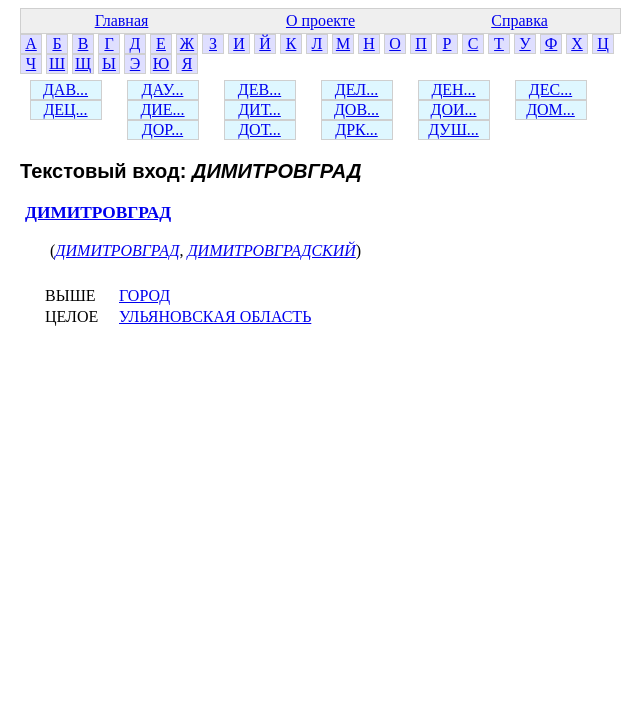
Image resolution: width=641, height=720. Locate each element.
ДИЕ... (162, 109)
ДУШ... (453, 129)
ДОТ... (259, 129)
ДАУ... (163, 89)
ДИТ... (259, 109)
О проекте (320, 20)
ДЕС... (550, 89)
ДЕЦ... (65, 109)
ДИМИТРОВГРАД (98, 212)
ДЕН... (453, 89)
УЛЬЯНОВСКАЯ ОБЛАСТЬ (215, 316)
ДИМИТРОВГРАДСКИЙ (271, 250)
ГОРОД (144, 295)
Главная (122, 20)
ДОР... (162, 129)
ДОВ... (356, 109)
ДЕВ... (259, 89)
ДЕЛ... (356, 89)
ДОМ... (550, 109)
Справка (519, 20)
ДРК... (356, 129)
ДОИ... (453, 109)
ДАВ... (65, 89)
